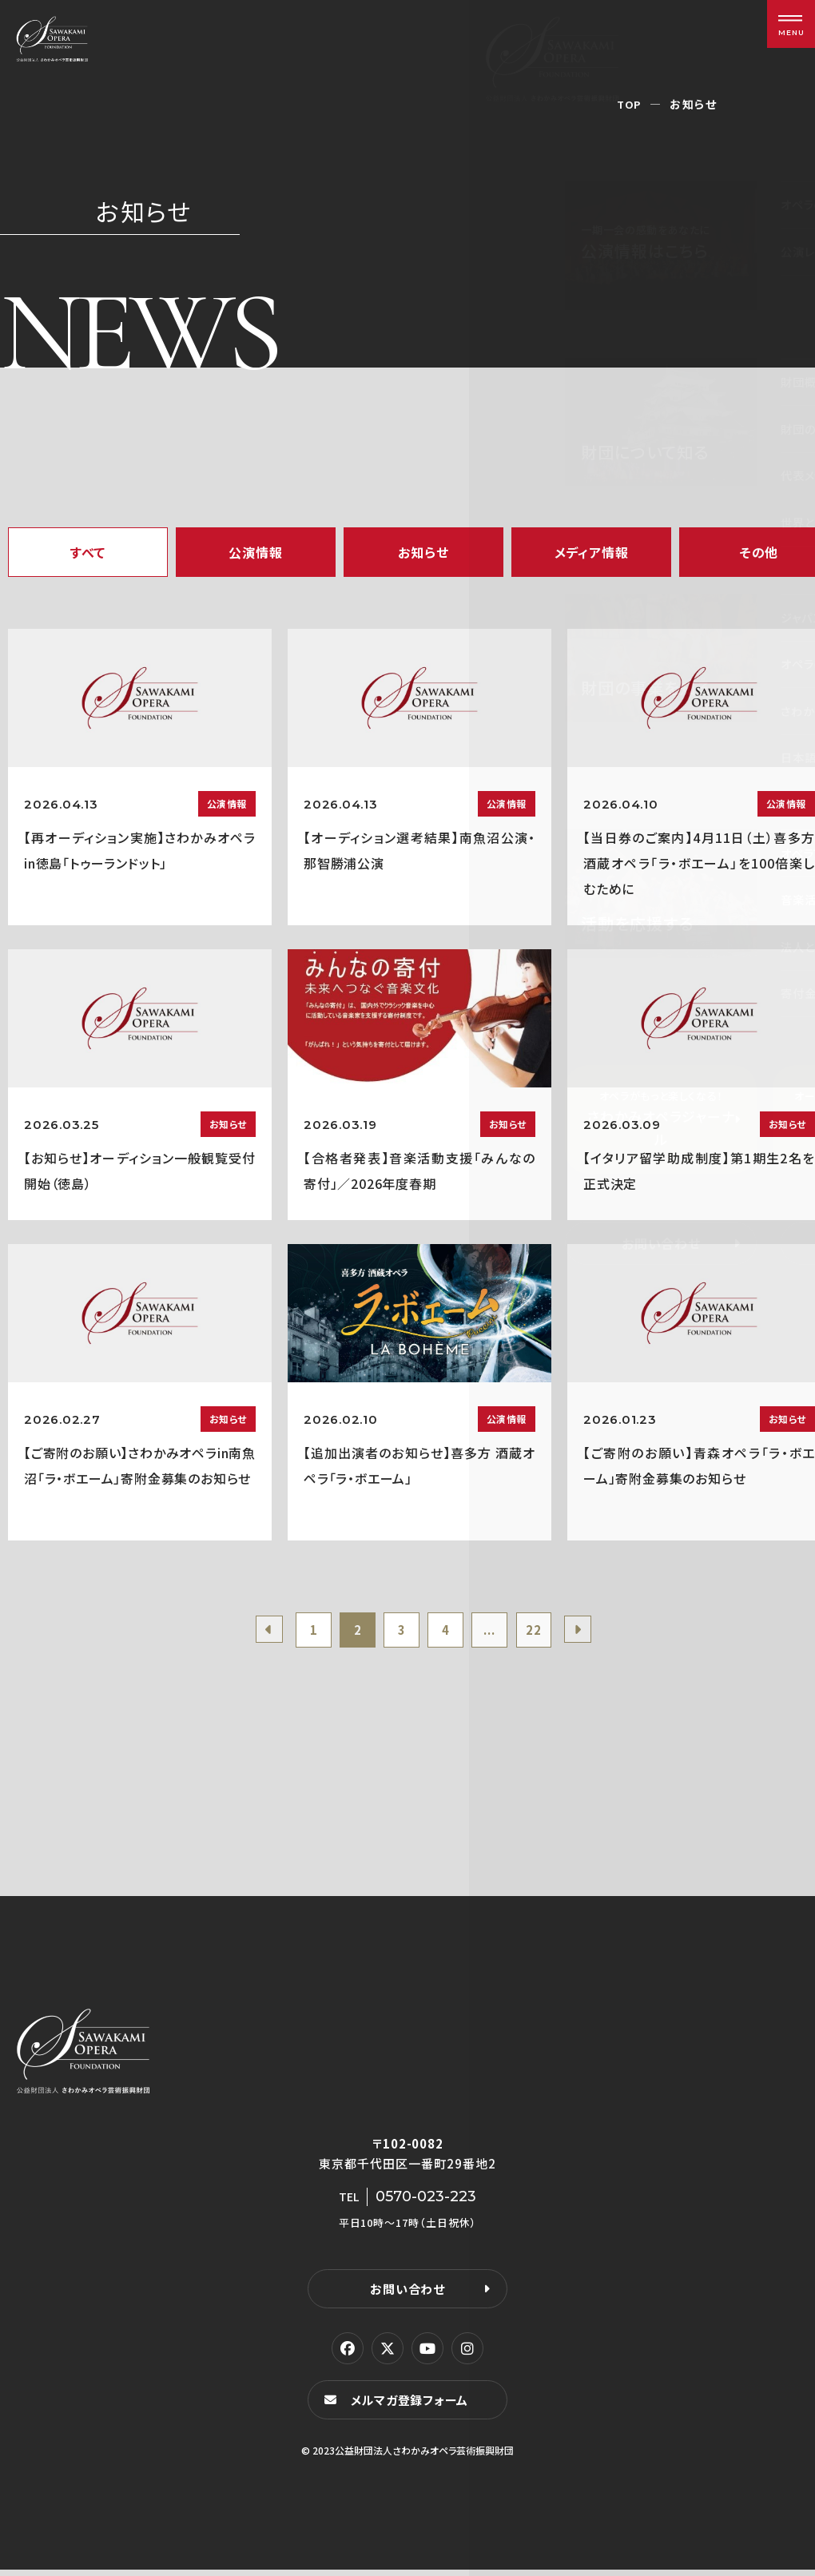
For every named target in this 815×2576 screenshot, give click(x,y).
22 (545, 1632)
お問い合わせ (407, 2293)
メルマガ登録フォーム (412, 2405)
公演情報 (255, 552)
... (496, 1632)
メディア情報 (592, 552)
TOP (629, 104)
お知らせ (423, 552)
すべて (87, 552)
